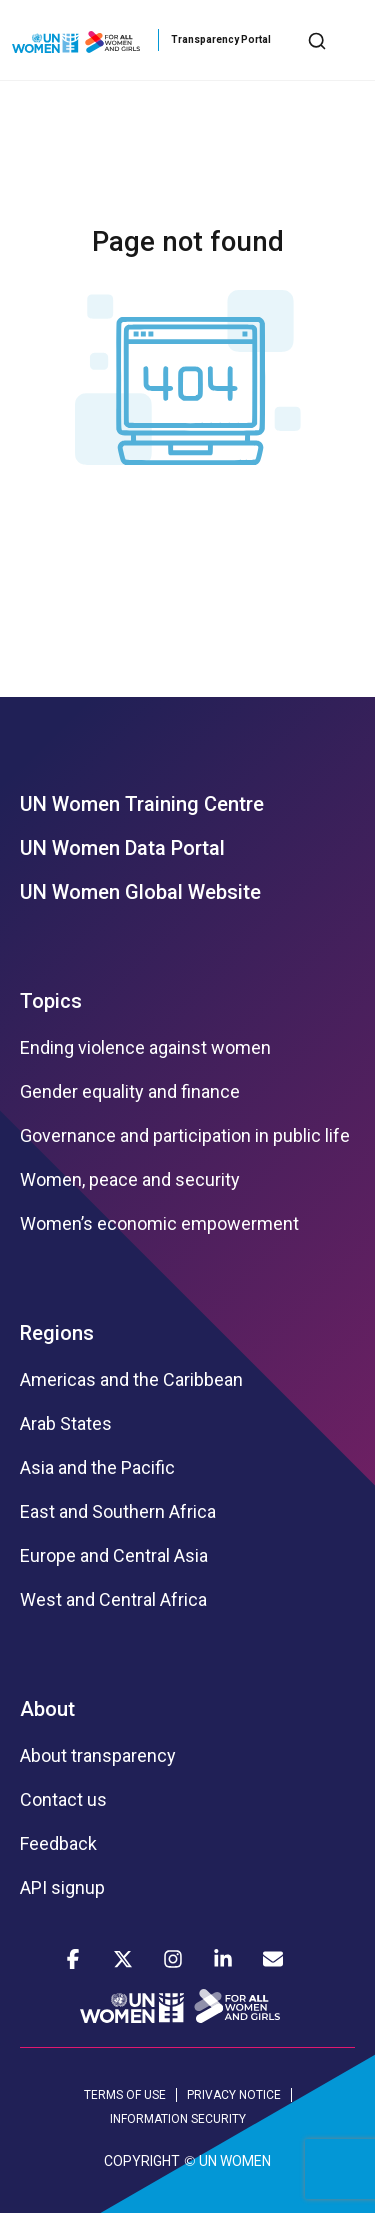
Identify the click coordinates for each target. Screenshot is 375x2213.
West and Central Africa (113, 1600)
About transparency (98, 1756)
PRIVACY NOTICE (234, 2095)
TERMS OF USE (125, 2095)
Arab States (66, 1424)
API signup (62, 1888)
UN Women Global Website (140, 892)
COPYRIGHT (142, 2161)
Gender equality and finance (130, 1092)
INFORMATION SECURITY (178, 2119)
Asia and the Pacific (97, 1468)
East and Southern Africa (118, 1512)
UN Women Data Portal (122, 848)
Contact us (63, 1800)
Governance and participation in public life (185, 1136)
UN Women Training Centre (142, 804)
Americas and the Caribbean (131, 1380)
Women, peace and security (130, 1180)
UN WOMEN (235, 2161)
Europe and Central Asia (114, 1556)
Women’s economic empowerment (159, 1224)
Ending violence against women (145, 1048)
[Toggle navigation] (348, 40)
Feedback (58, 1844)
